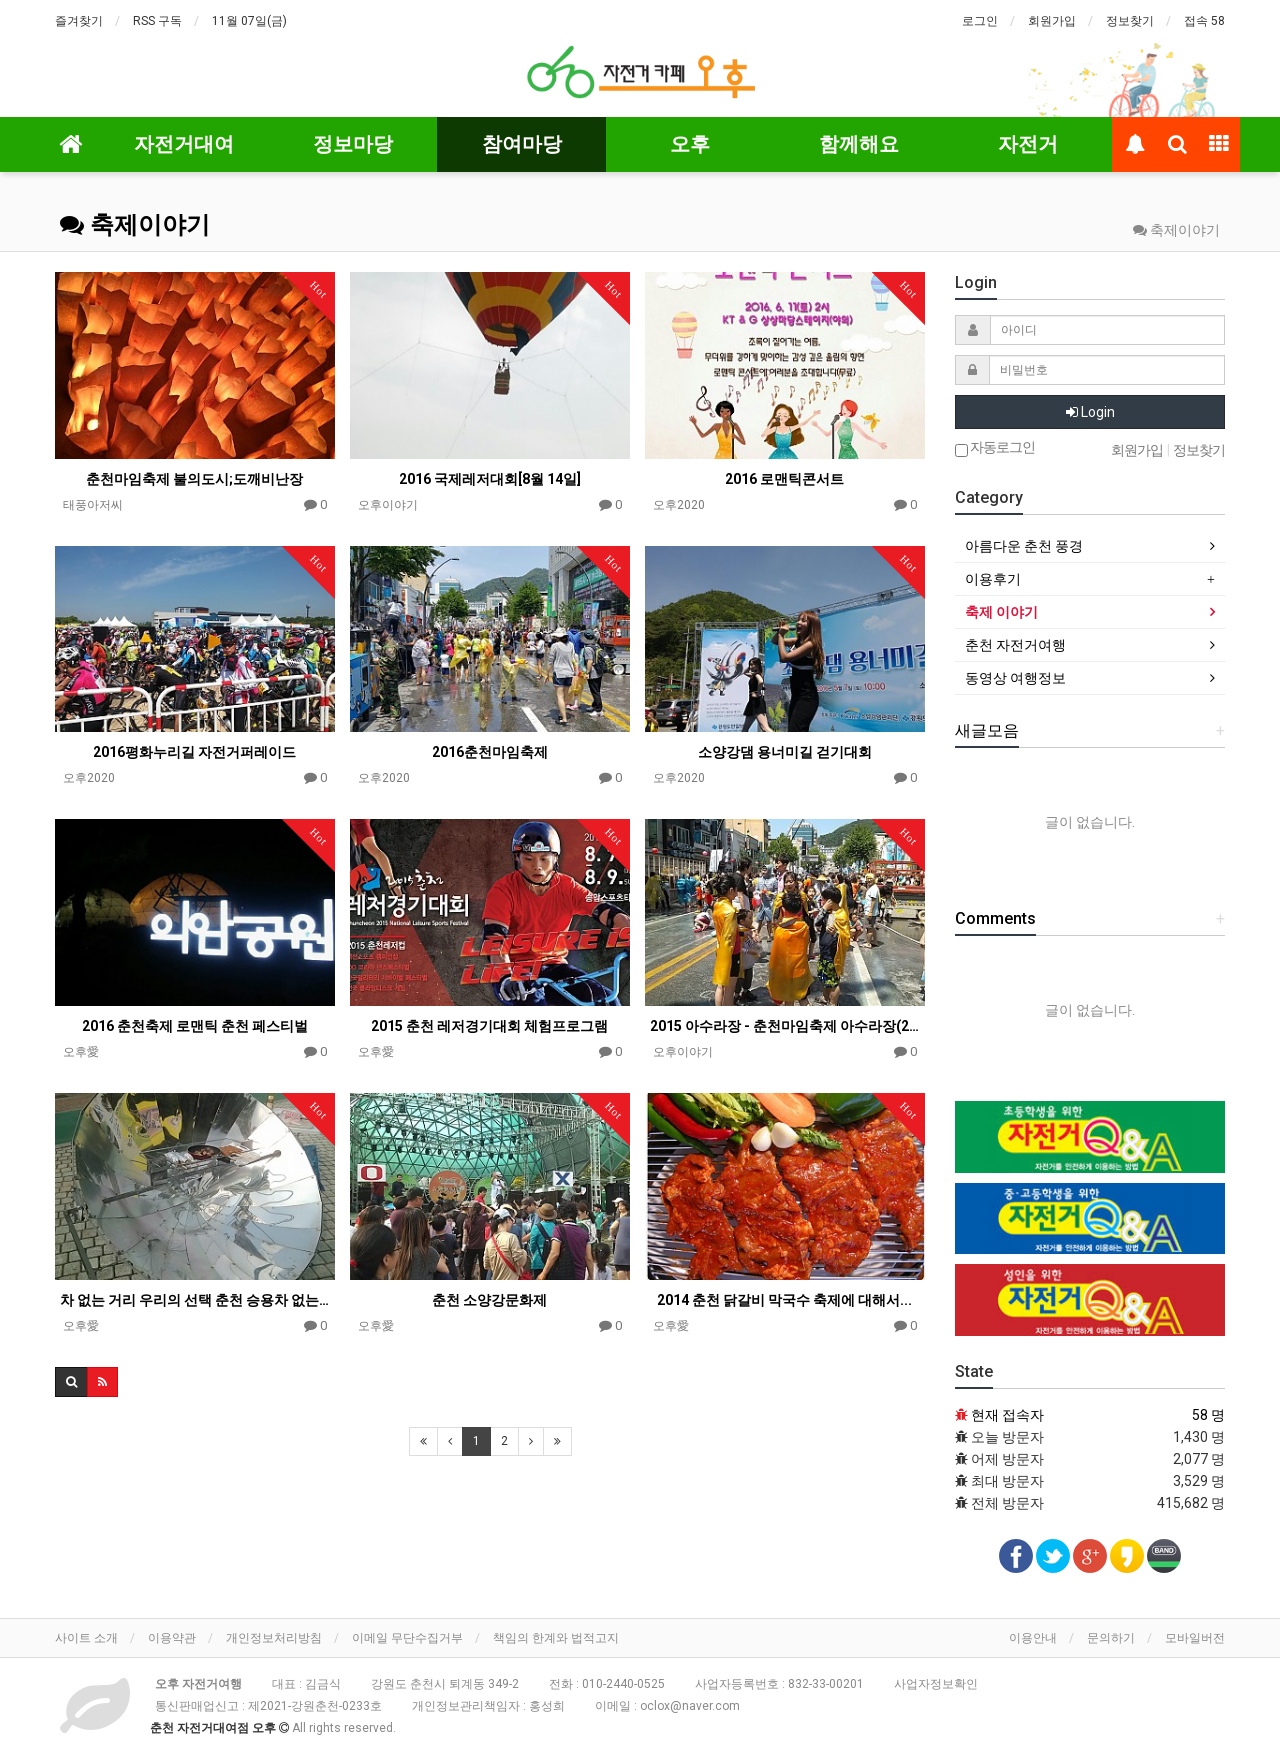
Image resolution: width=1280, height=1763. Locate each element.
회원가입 (1052, 21)
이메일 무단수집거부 (407, 1638)
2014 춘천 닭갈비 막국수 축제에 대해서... (784, 1300)
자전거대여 (184, 144)
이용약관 (172, 1638)
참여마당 (522, 144)
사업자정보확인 (936, 1684)
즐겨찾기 (79, 21)
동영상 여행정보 (1015, 678)
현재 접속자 (1007, 1415)
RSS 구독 (157, 21)
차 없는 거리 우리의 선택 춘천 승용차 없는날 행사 (195, 1300)
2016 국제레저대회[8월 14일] (490, 479)
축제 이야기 (1001, 612)
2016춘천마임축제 (490, 752)
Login (1090, 412)
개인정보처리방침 (274, 1638)
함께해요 (859, 144)
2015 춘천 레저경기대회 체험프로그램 (489, 1026)
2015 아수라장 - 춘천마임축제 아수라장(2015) (785, 1026)
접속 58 (1204, 21)
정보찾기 (1130, 21)
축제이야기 (135, 225)
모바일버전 (1195, 1638)
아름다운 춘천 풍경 (1024, 546)
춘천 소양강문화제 (489, 1300)
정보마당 (353, 144)
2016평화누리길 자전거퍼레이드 (194, 752)
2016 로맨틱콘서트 (784, 479)
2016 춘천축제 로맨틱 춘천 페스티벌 (195, 1026)
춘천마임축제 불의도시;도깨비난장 (194, 479)
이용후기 (993, 579)
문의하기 (1111, 1638)
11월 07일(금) (249, 21)
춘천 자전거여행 (1015, 645)
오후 (690, 144)
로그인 (980, 21)
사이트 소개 (86, 1638)
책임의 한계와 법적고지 (556, 1638)
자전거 (1028, 144)
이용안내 (1033, 1638)
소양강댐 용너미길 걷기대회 (785, 752)
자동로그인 (995, 448)
